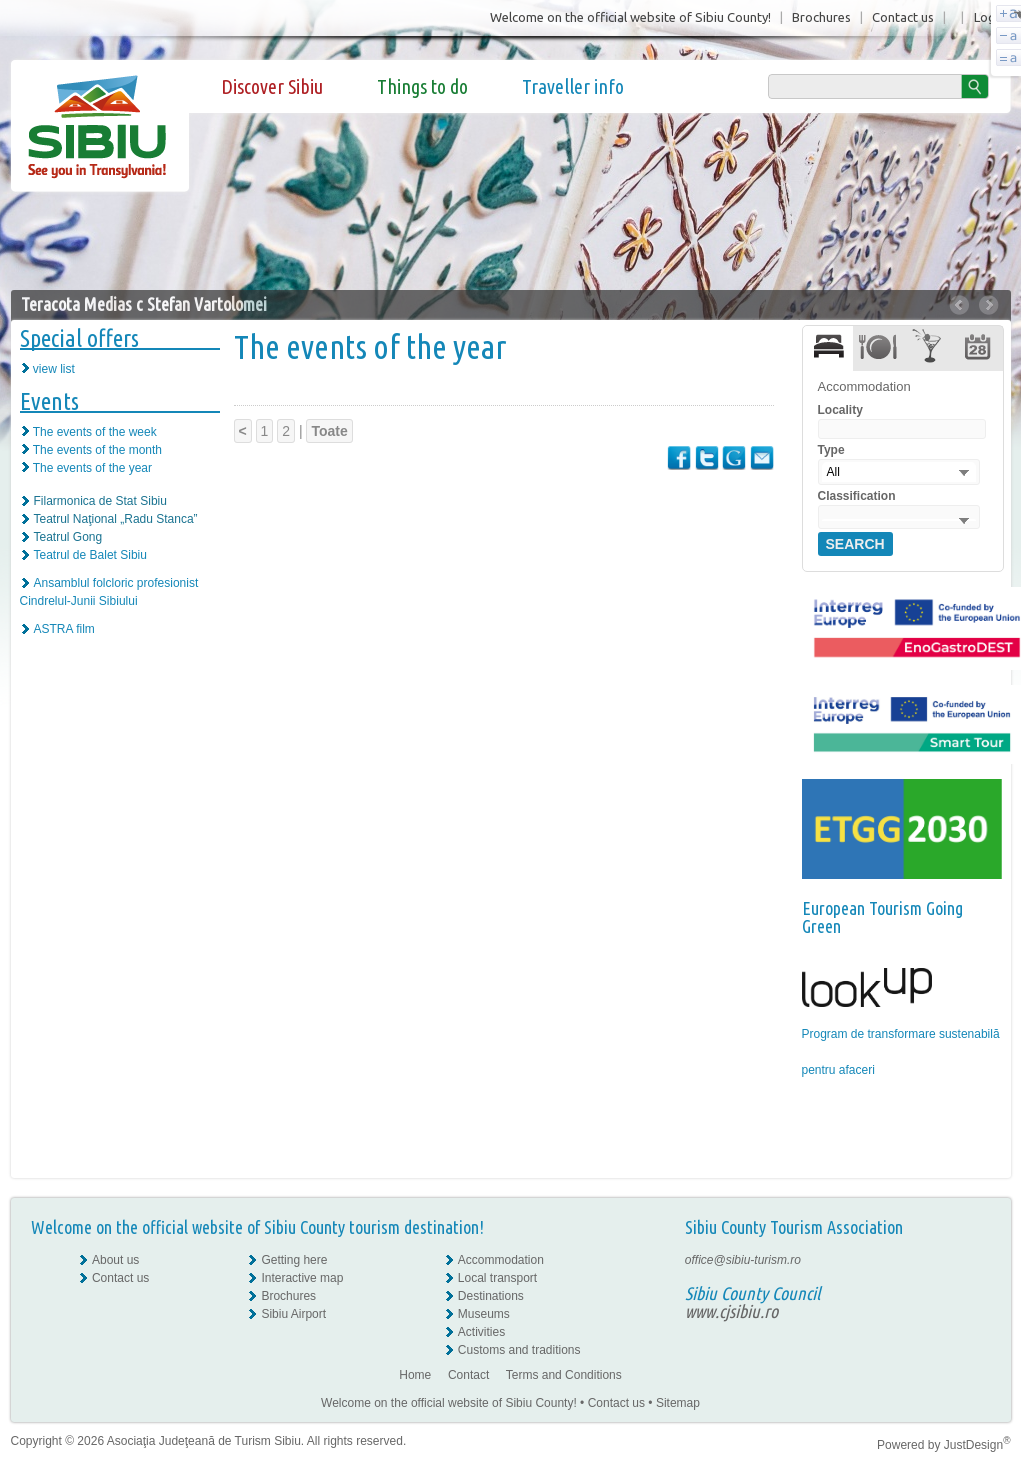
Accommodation (501, 1260)
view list (54, 369)
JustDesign (977, 1445)
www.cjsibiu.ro (731, 1311)
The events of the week (95, 432)
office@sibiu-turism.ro (743, 1260)
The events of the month (97, 450)
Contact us (903, 17)
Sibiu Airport (293, 1314)
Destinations (491, 1296)
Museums (484, 1314)
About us (115, 1260)
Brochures (821, 17)
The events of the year (92, 468)
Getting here (294, 1260)
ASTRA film (64, 629)
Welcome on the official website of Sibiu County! (630, 17)
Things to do (422, 86)
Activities (481, 1332)
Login (990, 17)
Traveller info (573, 86)
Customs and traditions (519, 1350)
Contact (468, 1375)
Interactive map (302, 1278)
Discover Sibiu (272, 86)
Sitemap (678, 1403)
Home (415, 1375)
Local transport (497, 1278)
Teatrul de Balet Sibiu (90, 555)
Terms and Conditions (564, 1375)
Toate (329, 431)
